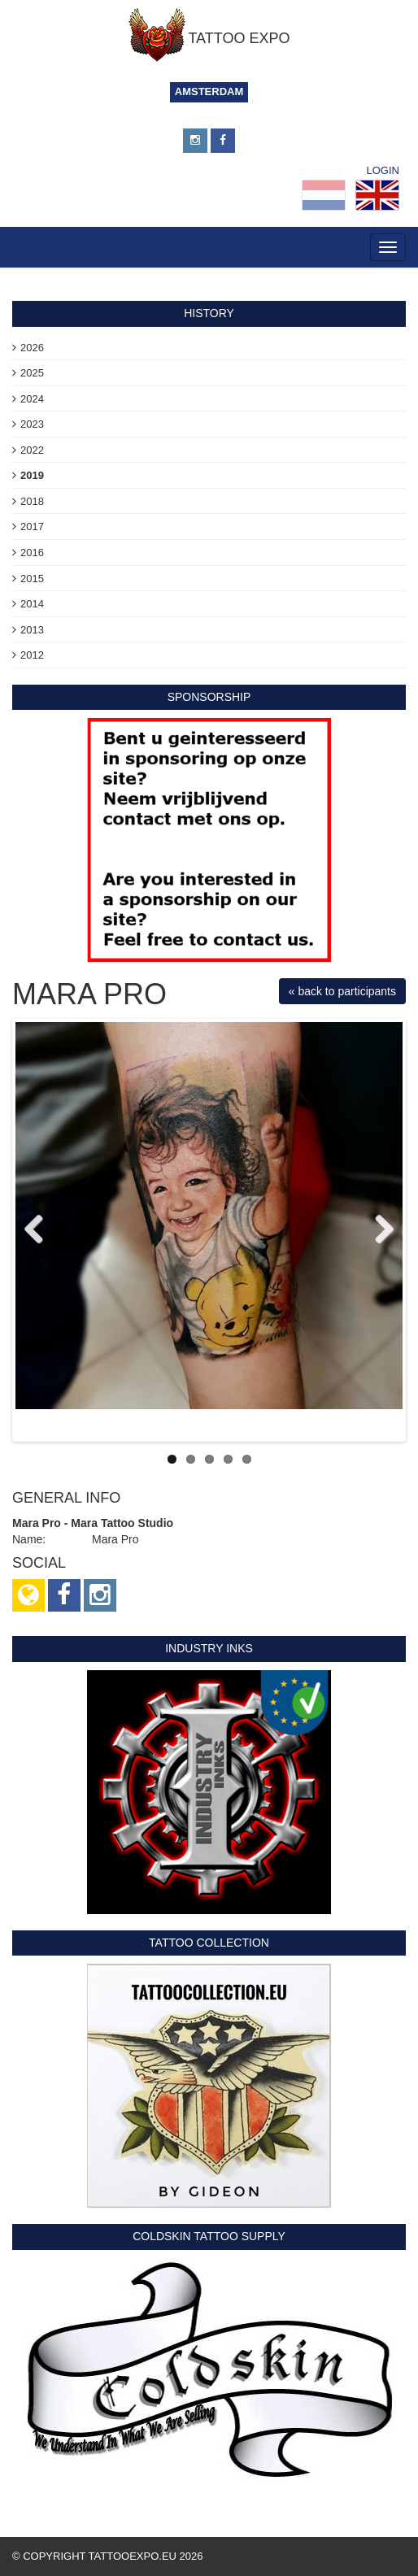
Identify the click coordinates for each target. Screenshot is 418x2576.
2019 (32, 475)
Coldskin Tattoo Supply (209, 2236)
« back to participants (342, 991)
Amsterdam (209, 91)
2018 (32, 501)
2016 (32, 552)
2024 (32, 399)
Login (383, 170)
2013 (32, 630)
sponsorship (209, 696)
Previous (40, 1230)
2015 (32, 578)
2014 (32, 604)
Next (378, 1230)
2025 (32, 373)
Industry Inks (209, 1648)
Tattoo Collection (209, 1942)
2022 (32, 450)
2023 (32, 424)
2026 (32, 348)
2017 (32, 526)
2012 (32, 655)
